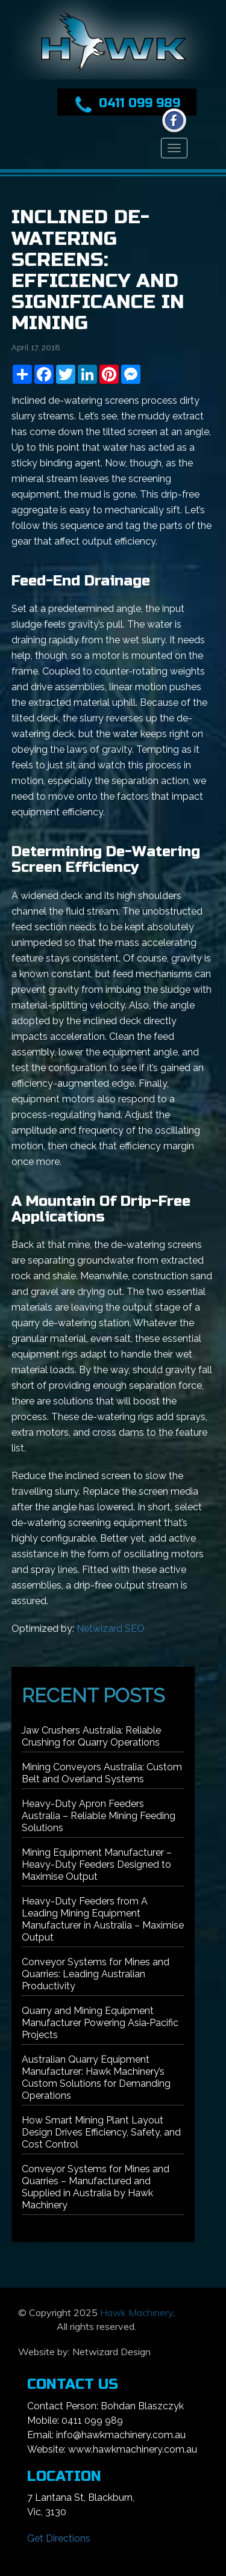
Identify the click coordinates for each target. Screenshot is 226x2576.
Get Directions (58, 2538)
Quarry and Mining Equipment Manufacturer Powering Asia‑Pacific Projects (100, 2022)
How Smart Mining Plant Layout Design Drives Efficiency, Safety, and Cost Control (101, 2132)
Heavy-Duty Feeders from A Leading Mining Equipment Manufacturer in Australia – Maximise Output (103, 1919)
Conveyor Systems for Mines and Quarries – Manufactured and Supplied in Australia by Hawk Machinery (95, 2187)
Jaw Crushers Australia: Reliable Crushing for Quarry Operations (91, 1736)
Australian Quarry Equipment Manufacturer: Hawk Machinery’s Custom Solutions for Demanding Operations (96, 2077)
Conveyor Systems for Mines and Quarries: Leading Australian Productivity (95, 1974)
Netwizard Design (111, 2352)
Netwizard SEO (111, 1628)
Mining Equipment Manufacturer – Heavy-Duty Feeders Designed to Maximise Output (97, 1864)
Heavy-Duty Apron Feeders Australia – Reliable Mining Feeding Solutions (98, 1815)
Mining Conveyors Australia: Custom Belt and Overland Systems (102, 1773)
